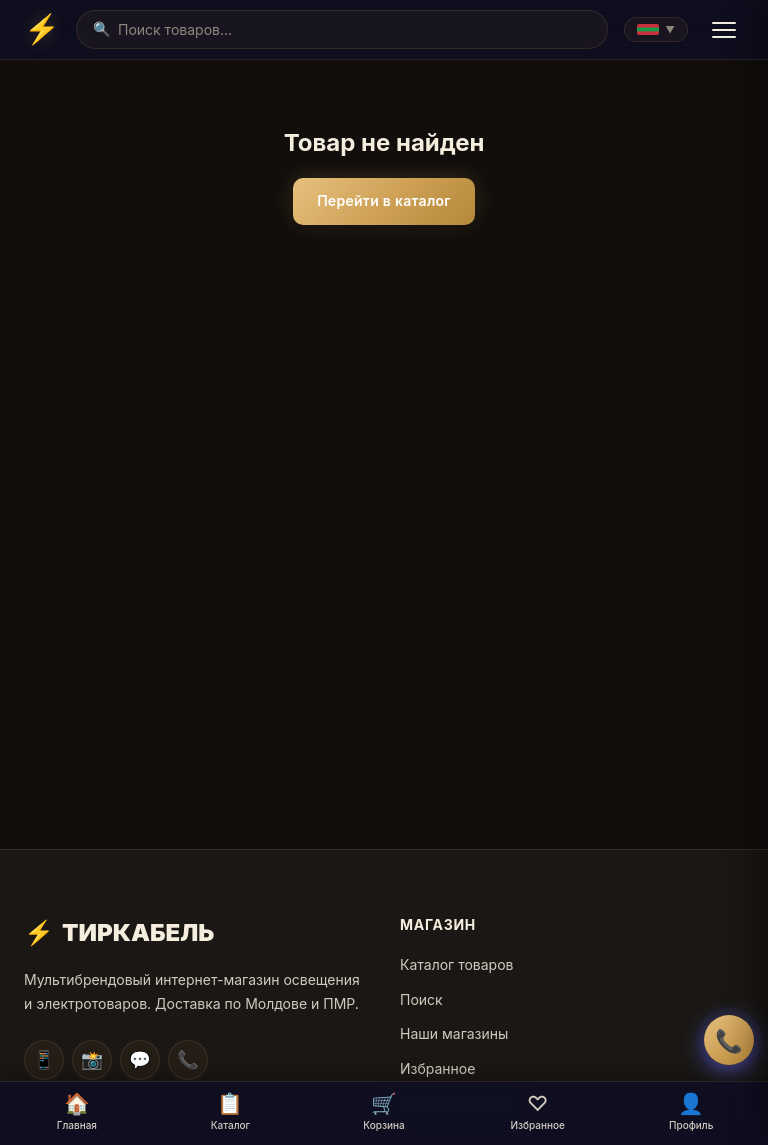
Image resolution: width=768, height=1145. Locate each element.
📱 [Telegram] (44, 1059)
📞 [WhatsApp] (188, 1059)
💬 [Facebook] (140, 1059)
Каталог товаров (456, 964)
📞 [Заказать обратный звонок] (729, 1040)
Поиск (421, 999)
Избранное (437, 1068)
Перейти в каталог (384, 200)
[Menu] (724, 30)
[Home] (42, 29)
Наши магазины (454, 1033)
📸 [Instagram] (92, 1059)
